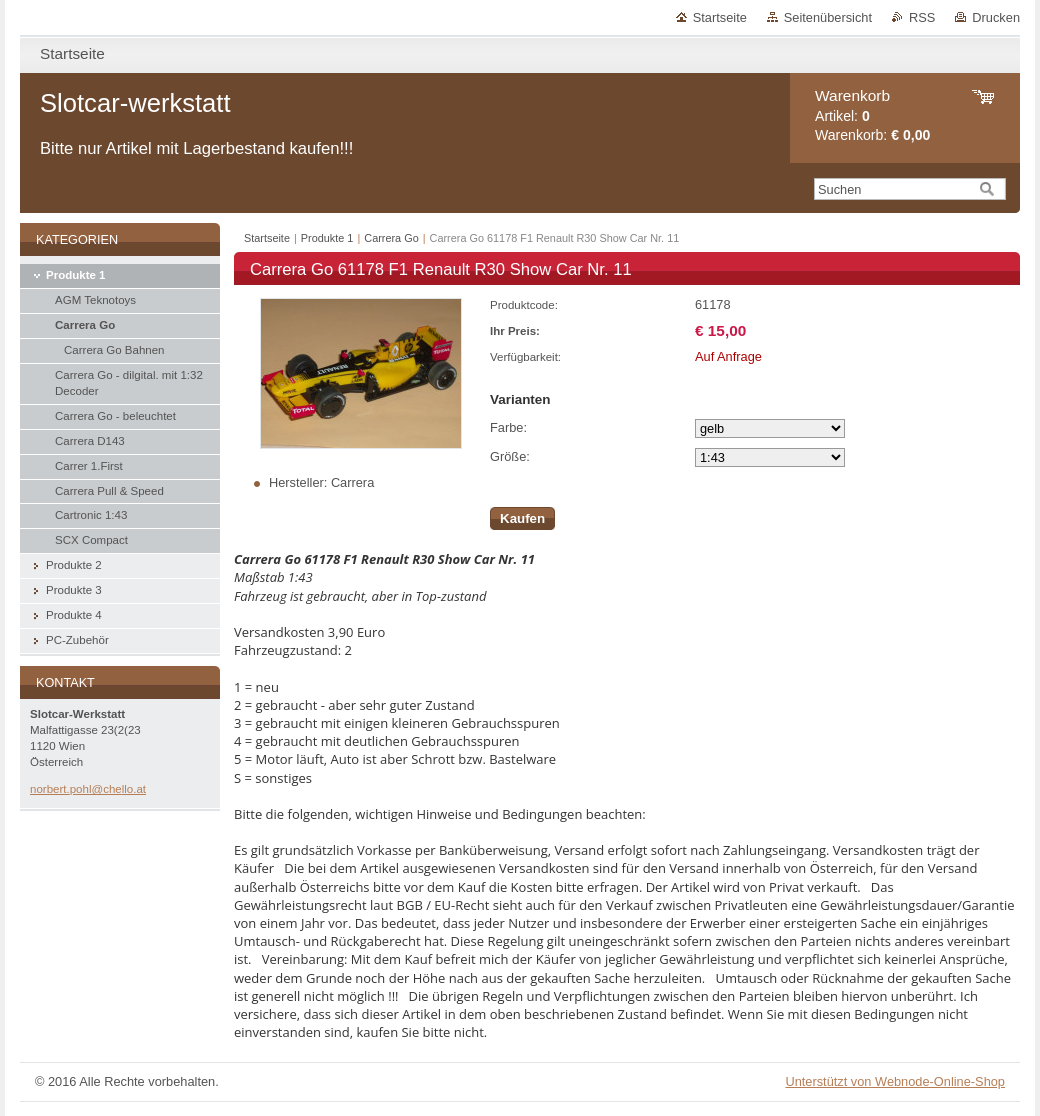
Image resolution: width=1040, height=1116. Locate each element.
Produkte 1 (327, 238)
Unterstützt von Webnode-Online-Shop (895, 1081)
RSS (922, 17)
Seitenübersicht (828, 17)
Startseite (720, 17)
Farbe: (508, 427)
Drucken (996, 17)
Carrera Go (391, 238)
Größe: (510, 456)
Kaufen (522, 518)
